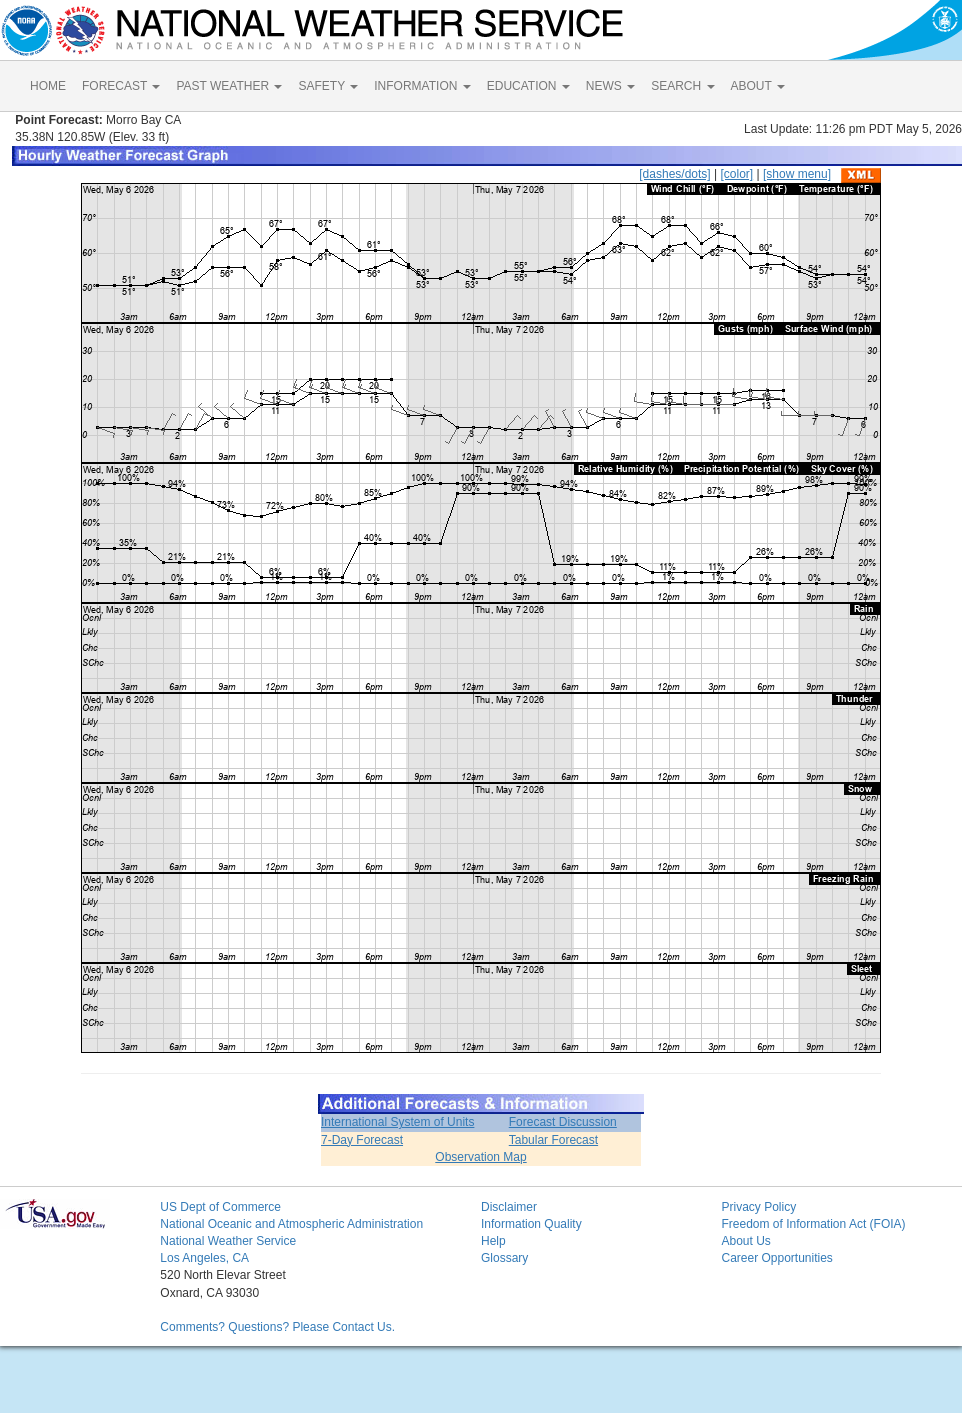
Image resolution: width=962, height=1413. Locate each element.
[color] (736, 174)
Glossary (504, 1258)
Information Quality (531, 1224)
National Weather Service (228, 1241)
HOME (48, 86)
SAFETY (328, 86)
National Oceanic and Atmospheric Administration (291, 1224)
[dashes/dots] (674, 174)
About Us (745, 1241)
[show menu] (797, 174)
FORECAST (121, 86)
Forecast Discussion (563, 1122)
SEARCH (682, 86)
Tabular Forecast (553, 1140)
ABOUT (758, 86)
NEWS (610, 86)
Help (493, 1241)
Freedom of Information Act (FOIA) (813, 1224)
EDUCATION (528, 86)
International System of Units (397, 1122)
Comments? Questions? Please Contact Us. (277, 1327)
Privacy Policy (758, 1207)
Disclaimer (509, 1207)
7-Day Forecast (362, 1140)
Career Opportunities (776, 1258)
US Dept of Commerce (220, 1207)
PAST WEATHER (229, 86)
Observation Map (480, 1157)
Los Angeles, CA (204, 1258)
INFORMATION (422, 86)
